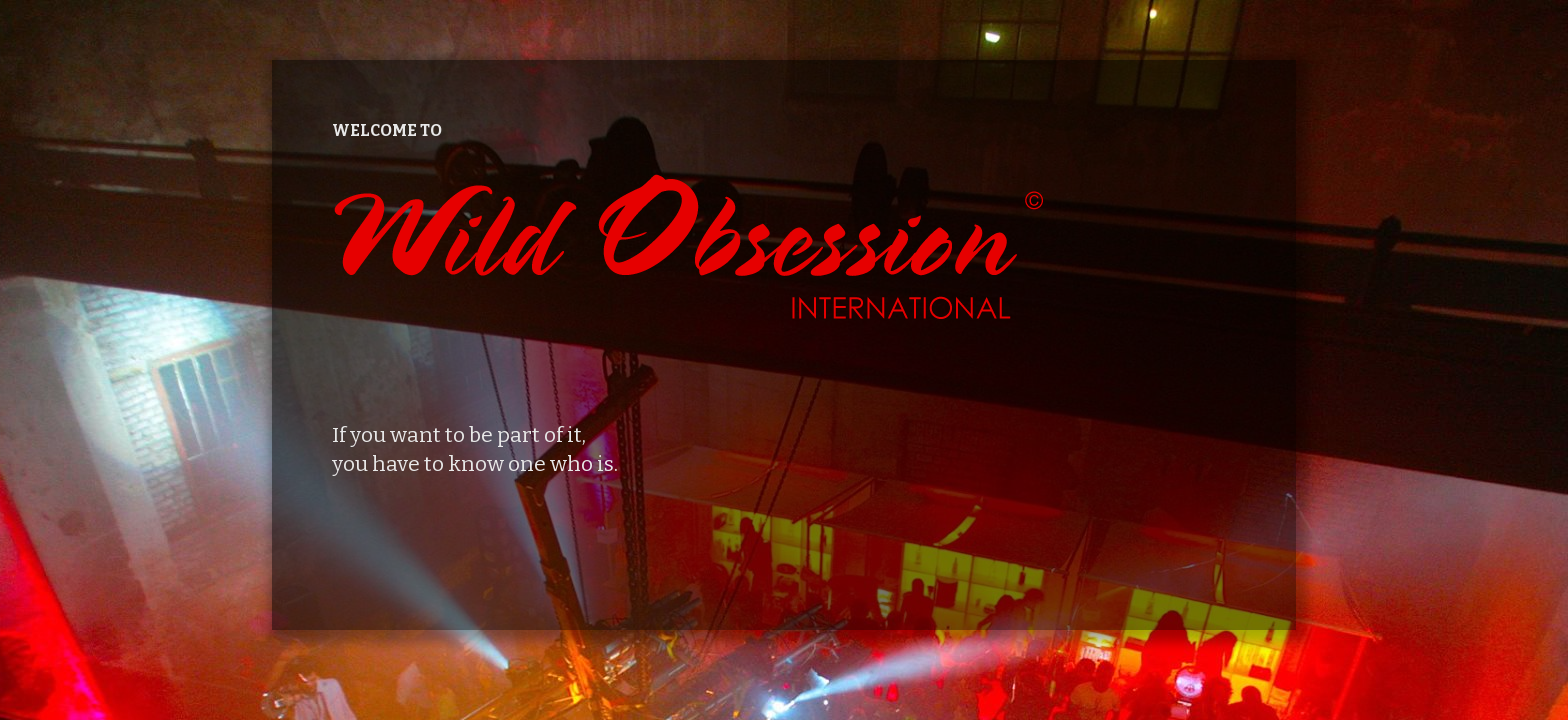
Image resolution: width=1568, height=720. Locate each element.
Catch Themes (862, 673)
